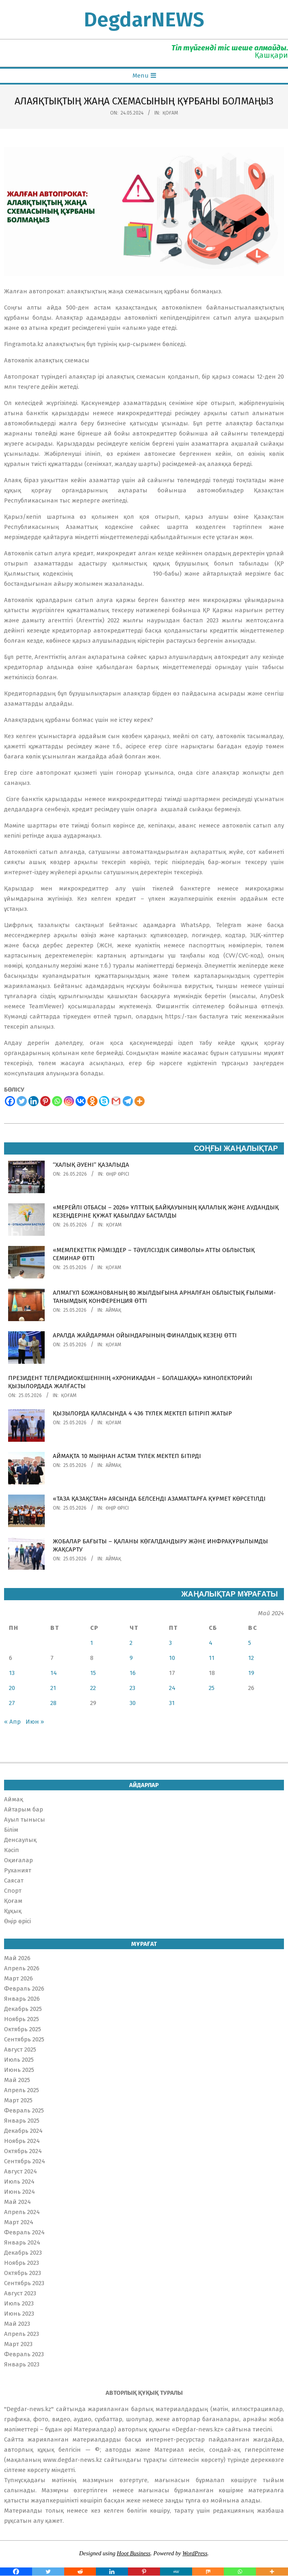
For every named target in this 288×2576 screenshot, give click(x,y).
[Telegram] (128, 1101)
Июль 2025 (19, 2059)
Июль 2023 (19, 2303)
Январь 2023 (21, 2364)
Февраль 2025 (24, 2110)
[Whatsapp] (57, 1101)
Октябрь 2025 (22, 2029)
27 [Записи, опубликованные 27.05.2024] (12, 1703)
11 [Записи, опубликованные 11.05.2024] (211, 1658)
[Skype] (104, 1101)
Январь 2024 (22, 2242)
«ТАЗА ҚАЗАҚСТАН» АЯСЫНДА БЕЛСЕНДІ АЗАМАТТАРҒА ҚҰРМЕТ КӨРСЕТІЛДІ (159, 1498)
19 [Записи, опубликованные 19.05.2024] (251, 1673)
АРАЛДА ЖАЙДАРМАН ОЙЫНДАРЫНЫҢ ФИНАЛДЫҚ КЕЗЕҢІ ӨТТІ (145, 1335)
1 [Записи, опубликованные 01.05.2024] (91, 1643)
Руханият (17, 1870)
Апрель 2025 (21, 2090)
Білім (11, 1829)
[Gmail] (116, 1101)
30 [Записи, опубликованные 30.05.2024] (133, 1703)
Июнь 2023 (19, 2313)
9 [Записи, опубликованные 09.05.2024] (131, 1658)
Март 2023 (18, 2344)
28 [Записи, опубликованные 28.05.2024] (53, 1703)
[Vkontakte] (81, 1101)
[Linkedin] (33, 1101)
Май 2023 (17, 2323)
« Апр (12, 1721)
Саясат (14, 1880)
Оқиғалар (18, 1860)
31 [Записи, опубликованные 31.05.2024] (172, 1703)
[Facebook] (10, 1101)
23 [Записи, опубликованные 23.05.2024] (132, 1688)
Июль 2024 (19, 2181)
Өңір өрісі (117, 1174)
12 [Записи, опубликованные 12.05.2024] (251, 1658)
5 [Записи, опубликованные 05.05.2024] (249, 1643)
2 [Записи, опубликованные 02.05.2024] (131, 1643)
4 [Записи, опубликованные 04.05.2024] (210, 1643)
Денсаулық (20, 1840)
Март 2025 (18, 2100)
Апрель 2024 (22, 2212)
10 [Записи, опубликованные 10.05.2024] (172, 1658)
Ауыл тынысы (24, 1819)
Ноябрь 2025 (21, 2019)
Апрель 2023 (21, 2334)
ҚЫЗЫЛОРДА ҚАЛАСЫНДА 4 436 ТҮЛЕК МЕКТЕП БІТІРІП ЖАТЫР (142, 1413)
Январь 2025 (21, 2120)
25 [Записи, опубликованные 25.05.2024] (211, 1688)
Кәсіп (11, 1850)
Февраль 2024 (24, 2232)
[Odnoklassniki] (92, 1101)
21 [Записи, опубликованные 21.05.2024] (53, 1688)
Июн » (35, 1721)
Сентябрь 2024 (24, 2161)
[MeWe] (176, 2571)
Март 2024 (18, 2222)
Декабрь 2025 (23, 2009)
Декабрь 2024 (23, 2130)
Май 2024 (17, 2202)
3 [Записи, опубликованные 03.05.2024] (170, 1643)
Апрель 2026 (21, 1968)
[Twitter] (22, 1101)
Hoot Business (134, 2553)
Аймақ (113, 1310)
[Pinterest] (45, 1101)
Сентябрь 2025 (24, 2039)
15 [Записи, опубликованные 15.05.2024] (93, 1673)
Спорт (13, 1890)
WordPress (195, 2553)
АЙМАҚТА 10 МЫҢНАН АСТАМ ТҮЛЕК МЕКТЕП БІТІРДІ (127, 1456)
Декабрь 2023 (23, 2252)
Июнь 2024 (19, 2191)
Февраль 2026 (24, 1988)
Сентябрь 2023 (24, 2283)
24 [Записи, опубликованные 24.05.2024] (172, 1688)
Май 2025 (17, 2080)
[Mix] (208, 2571)
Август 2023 (20, 2293)
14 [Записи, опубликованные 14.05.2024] (53, 1673)
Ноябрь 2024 (22, 2141)
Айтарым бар (23, 1809)
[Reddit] (80, 2571)
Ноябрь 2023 (21, 2262)
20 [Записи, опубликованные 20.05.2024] (12, 1688)
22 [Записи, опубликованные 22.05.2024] (93, 1688)
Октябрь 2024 (23, 2151)
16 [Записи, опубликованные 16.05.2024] (133, 1673)
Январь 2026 (22, 1998)
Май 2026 (17, 1958)
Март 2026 (18, 1978)
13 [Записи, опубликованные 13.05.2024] (12, 1673)
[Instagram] (69, 1101)
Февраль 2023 (24, 2354)
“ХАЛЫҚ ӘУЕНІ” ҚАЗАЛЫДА (91, 1164)
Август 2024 (20, 2171)
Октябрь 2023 (22, 2273)
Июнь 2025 (19, 2069)
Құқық (13, 1911)
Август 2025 (20, 2049)
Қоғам (170, 113)
